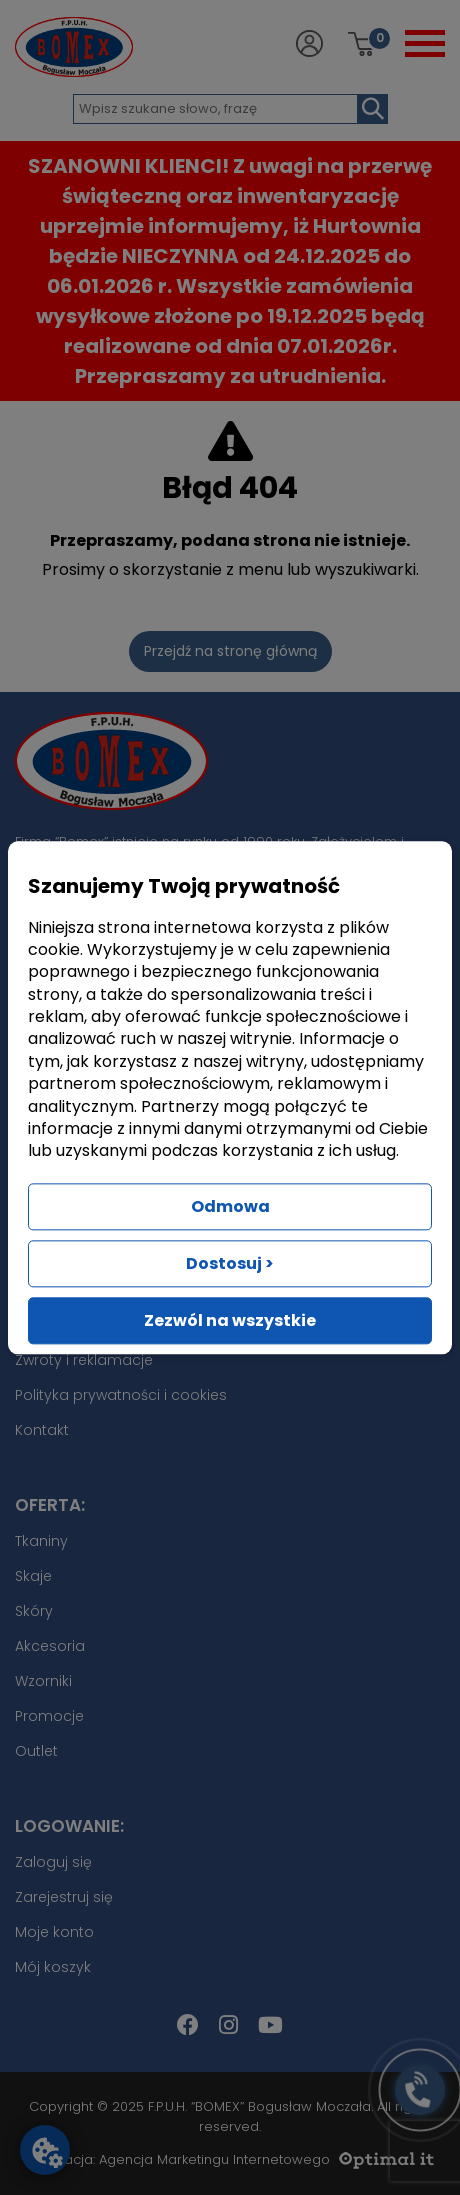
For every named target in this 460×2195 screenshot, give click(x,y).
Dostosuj (230, 1263)
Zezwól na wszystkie (230, 1320)
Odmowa (230, 1206)
